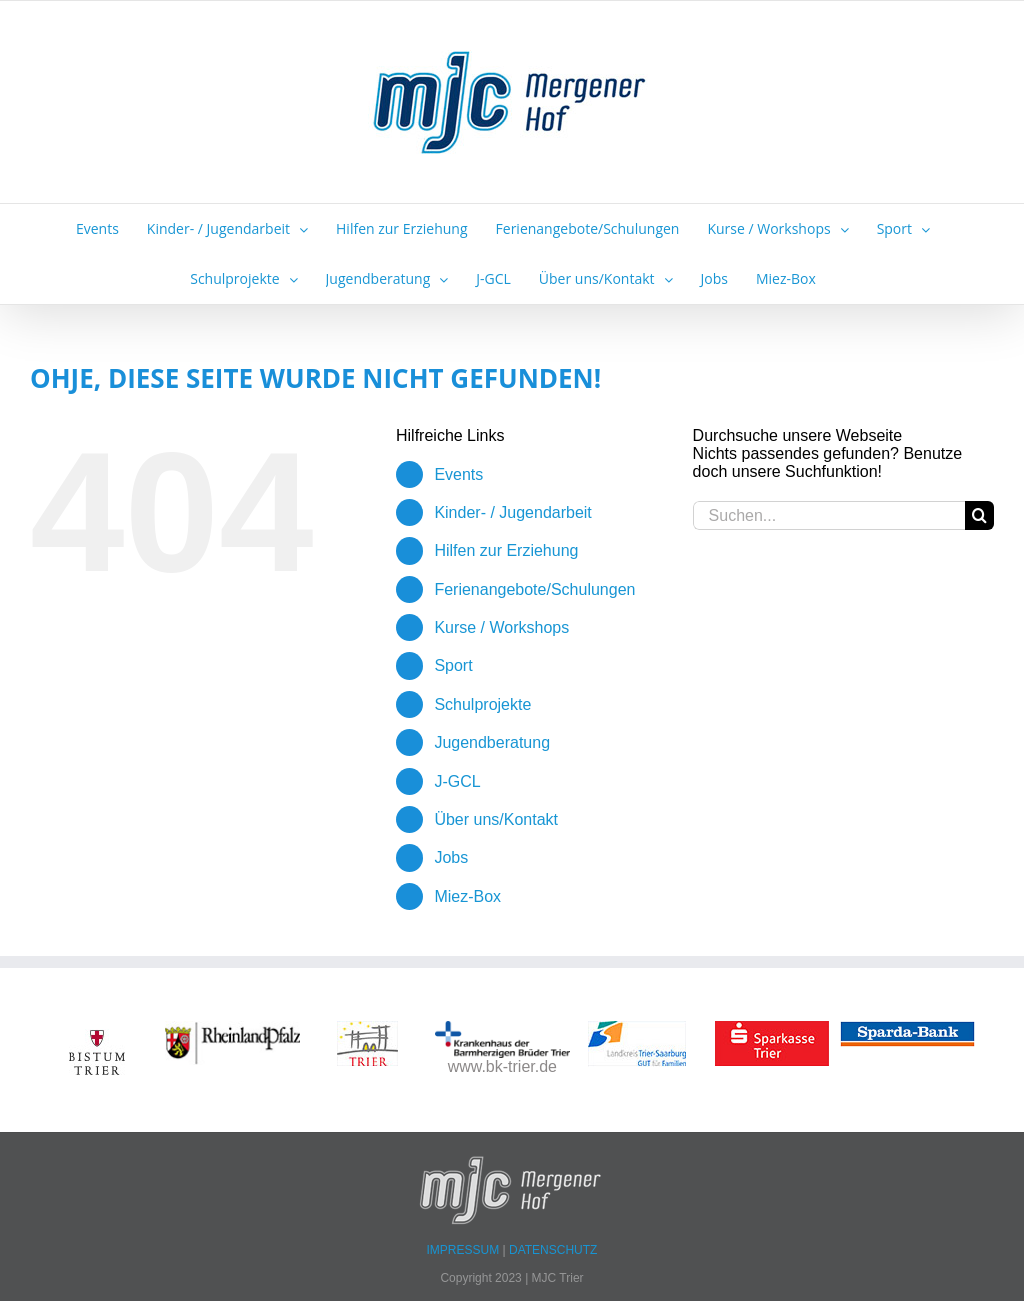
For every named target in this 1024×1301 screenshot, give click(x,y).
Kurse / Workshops (501, 627)
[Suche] (979, 515)
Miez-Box (467, 896)
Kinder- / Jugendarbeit (512, 512)
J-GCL (457, 781)
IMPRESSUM (465, 1250)
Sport (453, 665)
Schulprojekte (482, 704)
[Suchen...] (829, 515)
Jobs (451, 857)
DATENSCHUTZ (553, 1250)
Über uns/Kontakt (496, 819)
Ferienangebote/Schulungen (534, 589)
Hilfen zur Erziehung (506, 550)
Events (458, 474)
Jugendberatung (492, 742)
